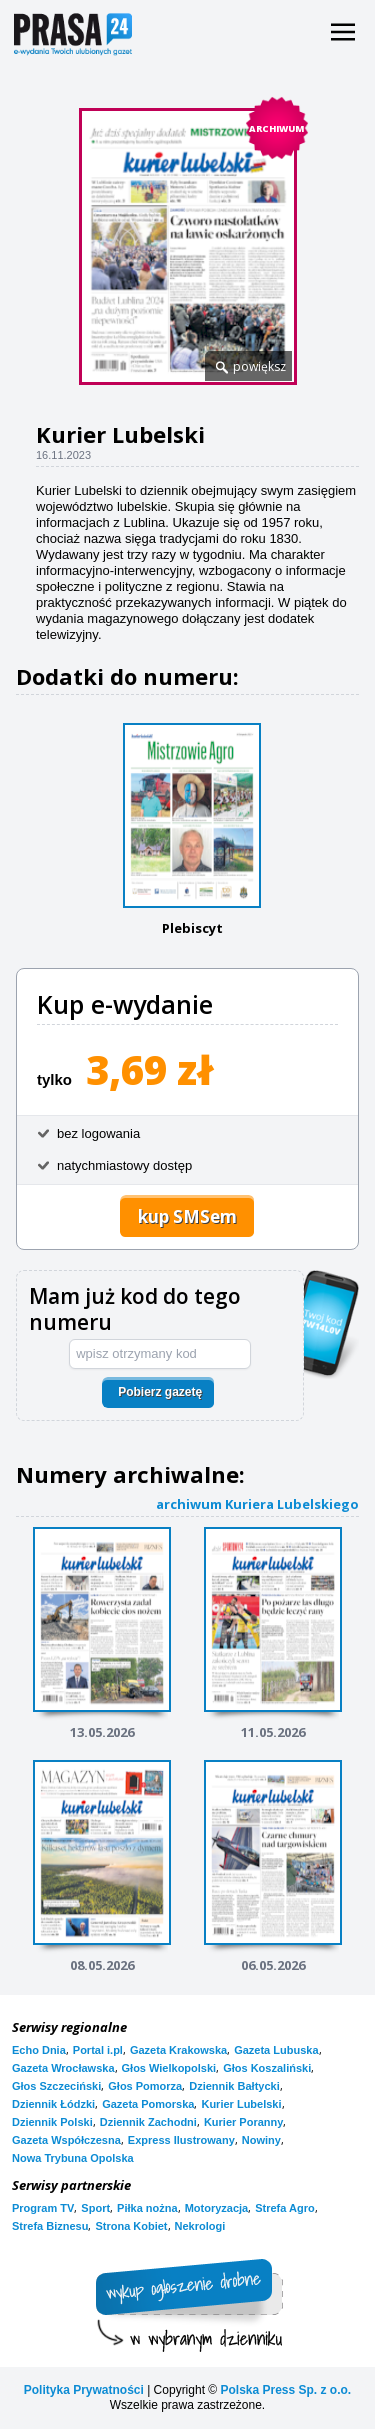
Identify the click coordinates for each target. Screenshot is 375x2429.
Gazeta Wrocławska (63, 2068)
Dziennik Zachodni (148, 2122)
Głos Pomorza (145, 2086)
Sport (95, 2208)
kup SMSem (187, 1216)
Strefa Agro (285, 2208)
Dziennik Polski (52, 2122)
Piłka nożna (147, 2208)
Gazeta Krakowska (178, 2050)
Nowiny (261, 2140)
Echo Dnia (39, 2050)
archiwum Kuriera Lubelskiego (257, 1503)
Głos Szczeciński (56, 2086)
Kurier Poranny (243, 2122)
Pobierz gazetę (160, 1392)
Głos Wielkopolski (169, 2068)
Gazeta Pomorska (148, 2104)
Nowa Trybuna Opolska (73, 2158)
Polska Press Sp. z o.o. (285, 2390)
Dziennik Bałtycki (234, 2086)
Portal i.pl (98, 2050)
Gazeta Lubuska (276, 2050)
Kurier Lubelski (241, 2104)
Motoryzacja (217, 2208)
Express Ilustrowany (181, 2140)
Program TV (43, 2208)
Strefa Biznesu (50, 2226)
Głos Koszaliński (267, 2068)
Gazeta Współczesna (66, 2140)
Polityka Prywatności (84, 2390)
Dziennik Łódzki (53, 2104)
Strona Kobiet (131, 2226)
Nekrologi (200, 2226)
